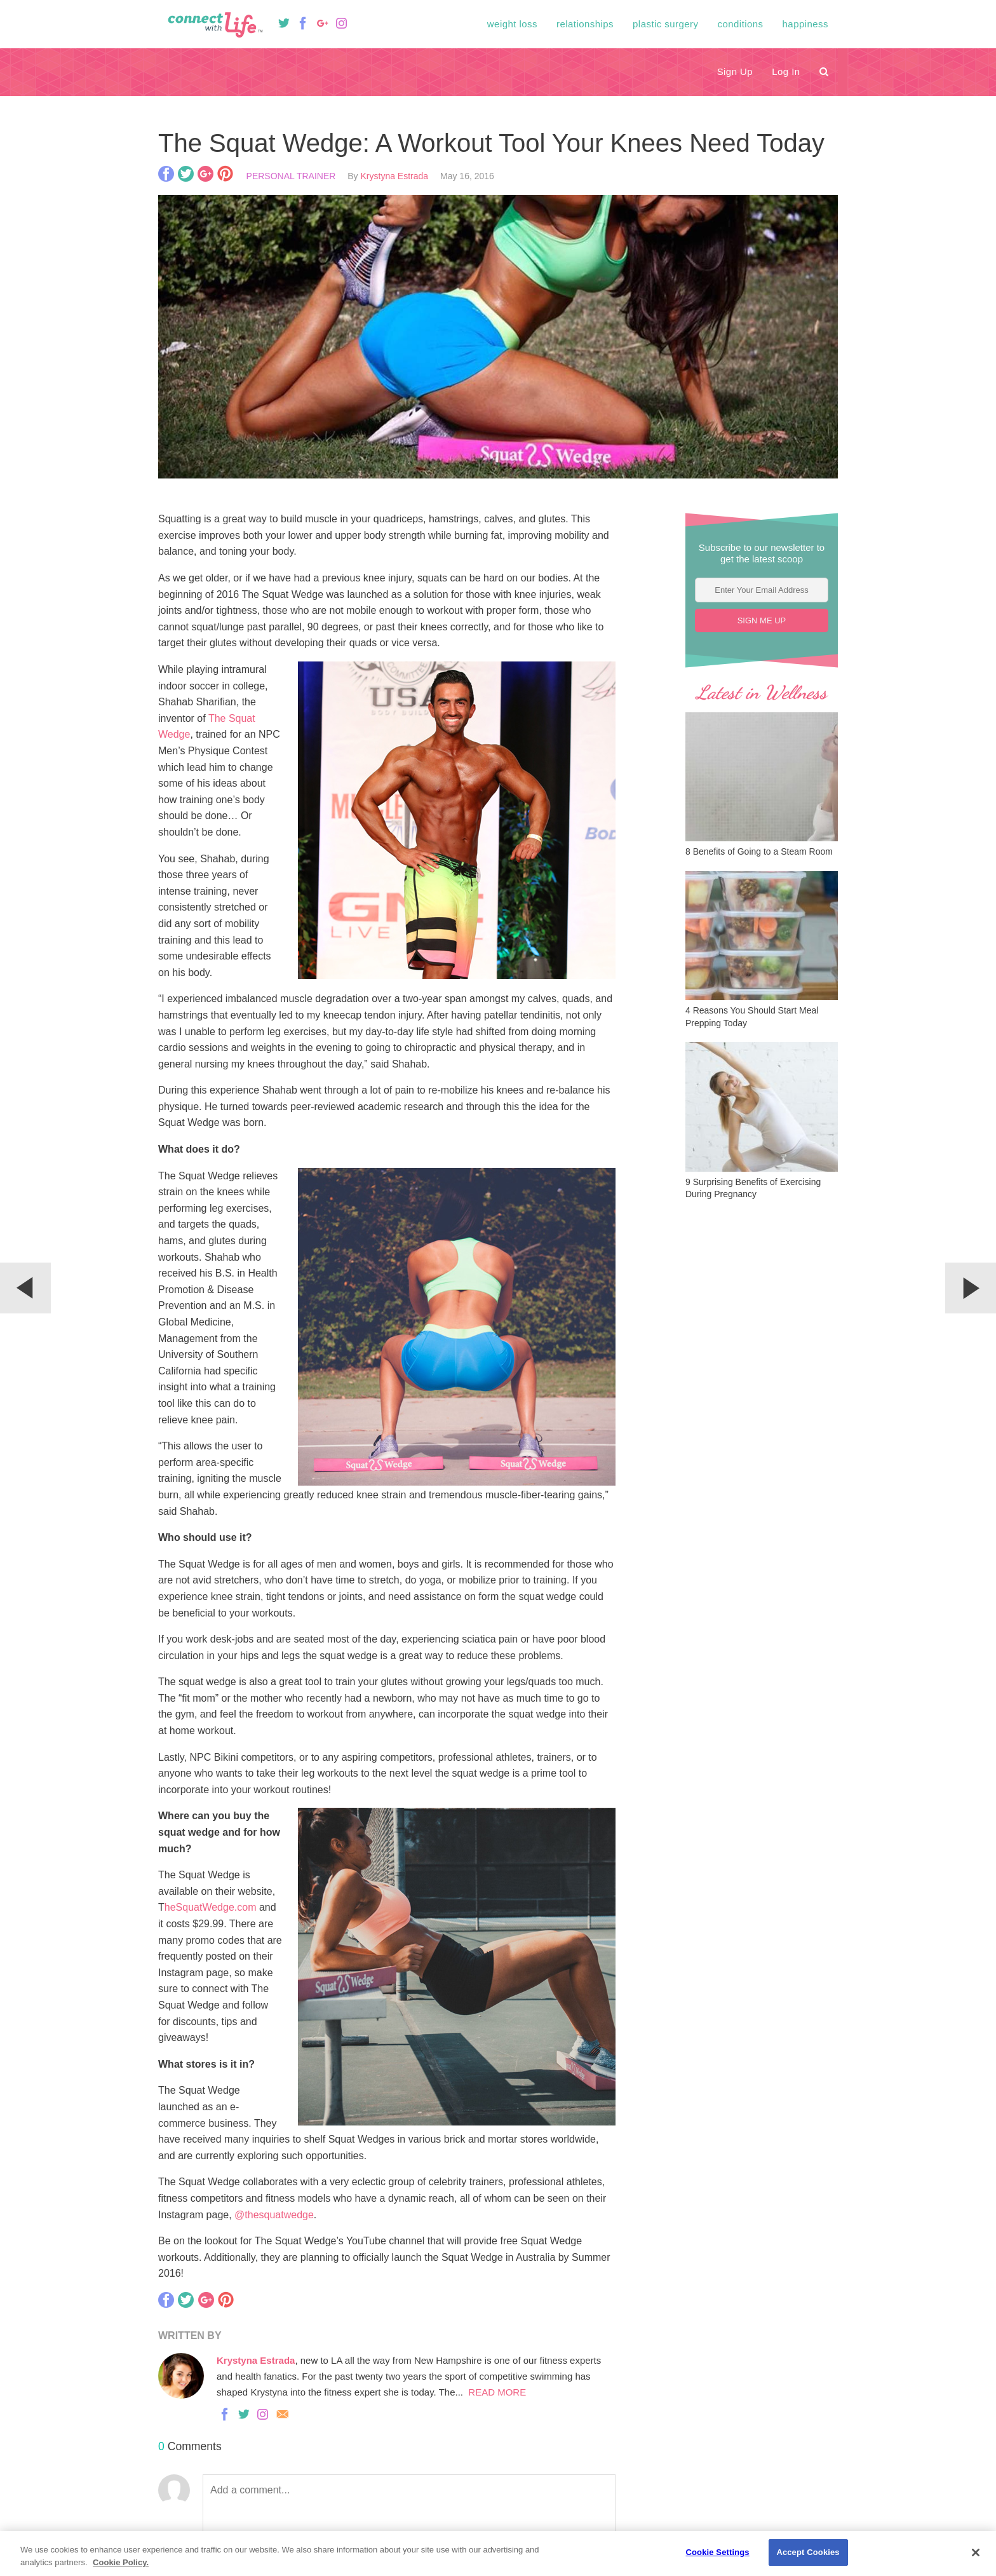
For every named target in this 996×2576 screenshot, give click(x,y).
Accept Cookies (807, 2552)
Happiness (805, 23)
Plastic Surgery (665, 23)
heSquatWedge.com (211, 1907)
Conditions (741, 23)
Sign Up (735, 71)
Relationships (585, 23)
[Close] (976, 2552)
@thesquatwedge (274, 2214)
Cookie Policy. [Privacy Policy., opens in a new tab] (121, 2562)
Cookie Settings (718, 2552)
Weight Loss (512, 23)
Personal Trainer (291, 176)
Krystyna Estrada (395, 176)
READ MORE (494, 2392)
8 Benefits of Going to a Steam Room (759, 851)
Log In (786, 71)
